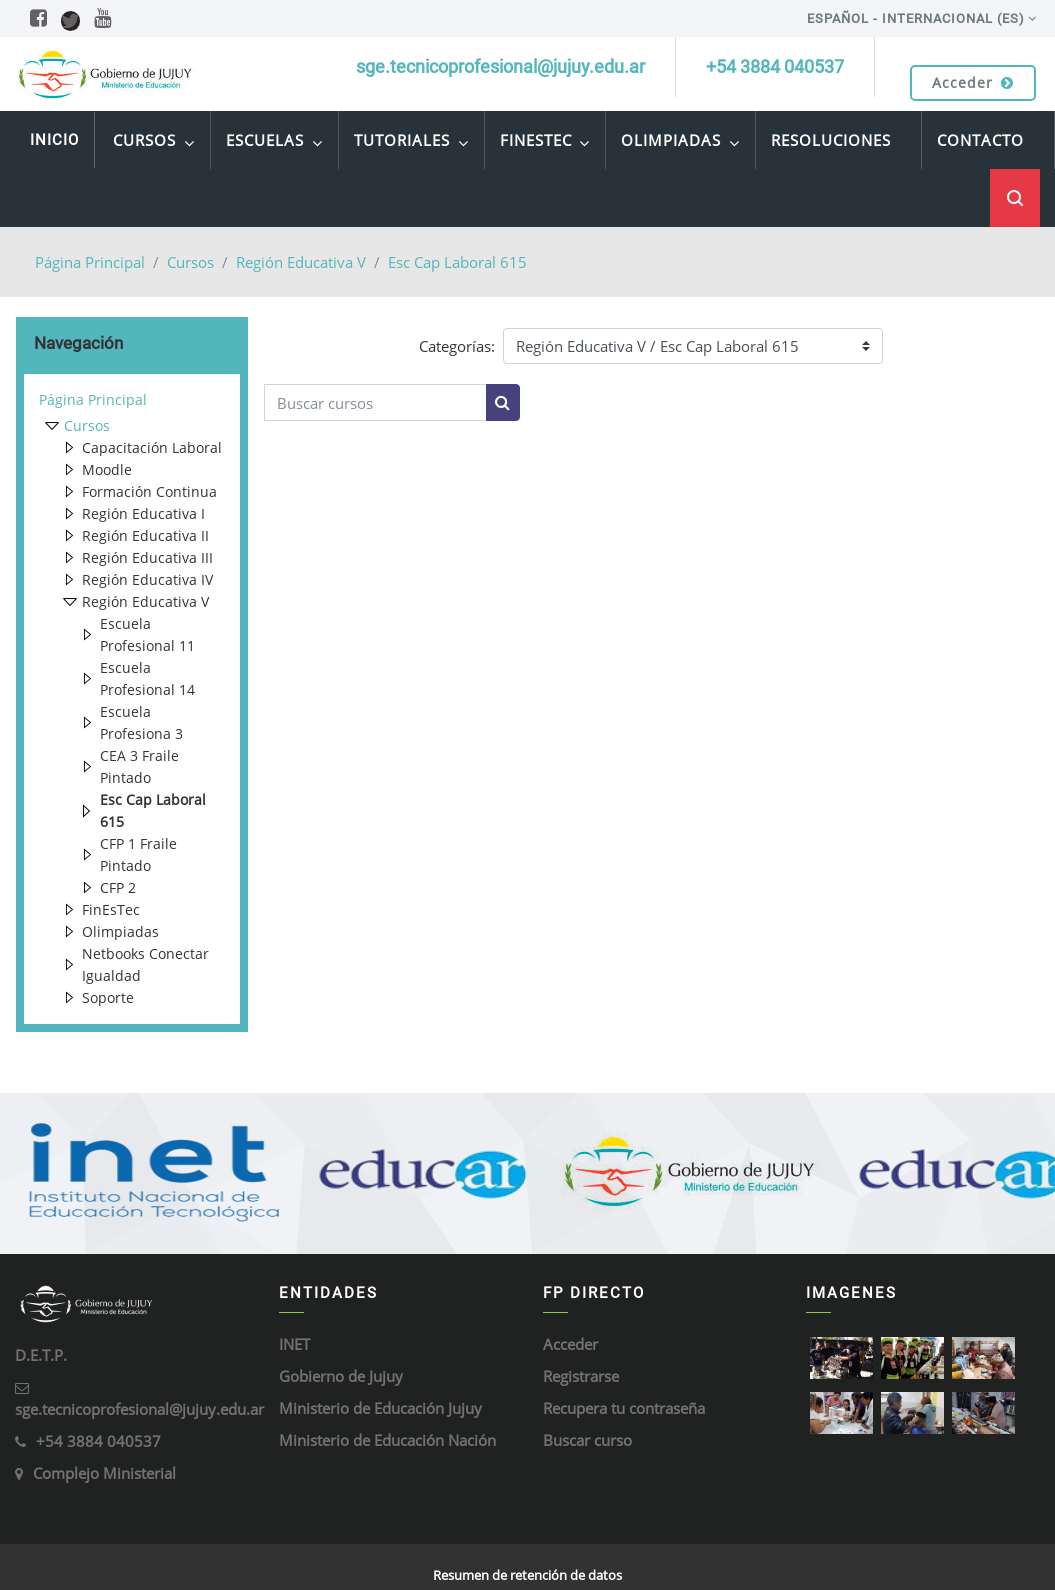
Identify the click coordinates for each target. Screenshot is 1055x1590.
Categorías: (457, 346)
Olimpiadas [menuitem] (680, 143)
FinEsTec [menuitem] (545, 143)
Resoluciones (831, 140)
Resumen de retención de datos (527, 1575)
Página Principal (90, 262)
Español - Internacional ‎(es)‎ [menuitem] (916, 18)
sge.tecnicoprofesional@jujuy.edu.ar (139, 1409)
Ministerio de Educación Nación (387, 1440)
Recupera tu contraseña (624, 1408)
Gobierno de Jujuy (341, 1376)
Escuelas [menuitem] (274, 143)
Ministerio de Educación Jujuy (380, 1408)
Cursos (190, 262)
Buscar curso (587, 1440)
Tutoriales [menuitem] (411, 143)
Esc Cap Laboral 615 (457, 262)
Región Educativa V (301, 262)
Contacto (980, 140)
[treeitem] (132, 400)
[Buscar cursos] (375, 402)
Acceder (973, 82)
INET (294, 1344)
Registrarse (581, 1376)
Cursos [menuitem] (154, 143)
